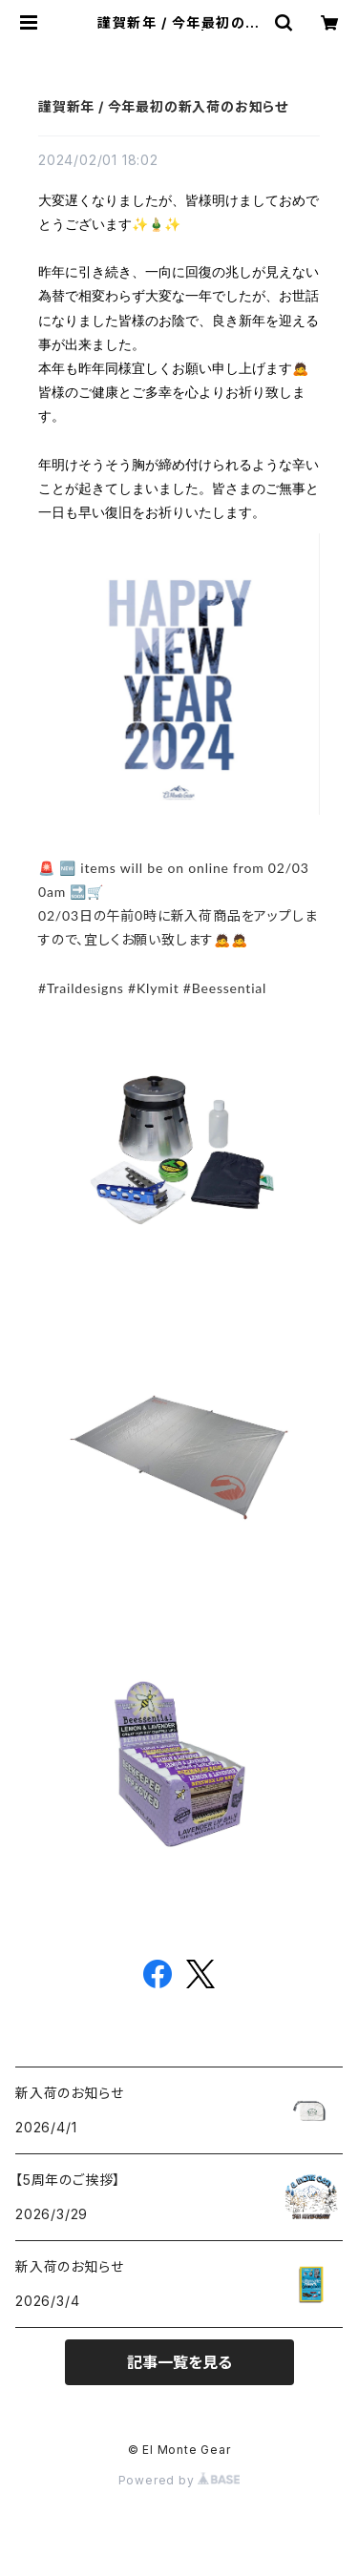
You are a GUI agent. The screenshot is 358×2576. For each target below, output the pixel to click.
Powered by (179, 2480)
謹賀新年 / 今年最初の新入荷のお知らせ (163, 106)
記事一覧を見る (179, 2362)
